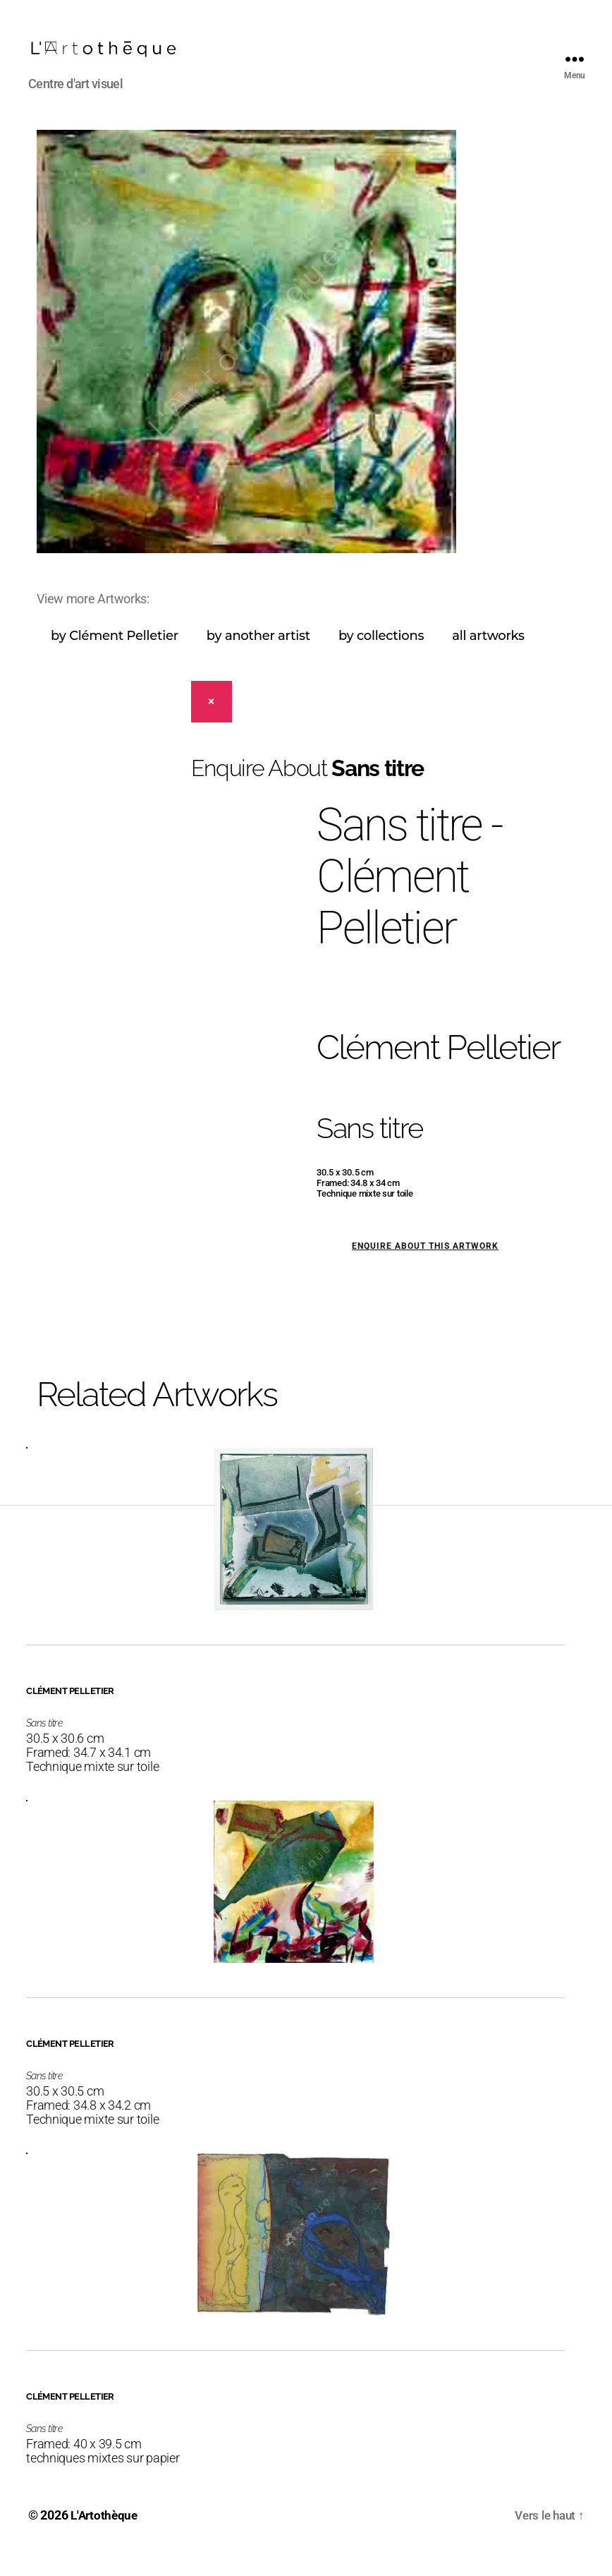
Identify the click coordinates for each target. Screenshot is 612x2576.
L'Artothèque (106, 2536)
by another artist (258, 657)
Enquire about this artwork (425, 1267)
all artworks (488, 657)
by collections (381, 657)
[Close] (212, 723)
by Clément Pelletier (114, 657)
